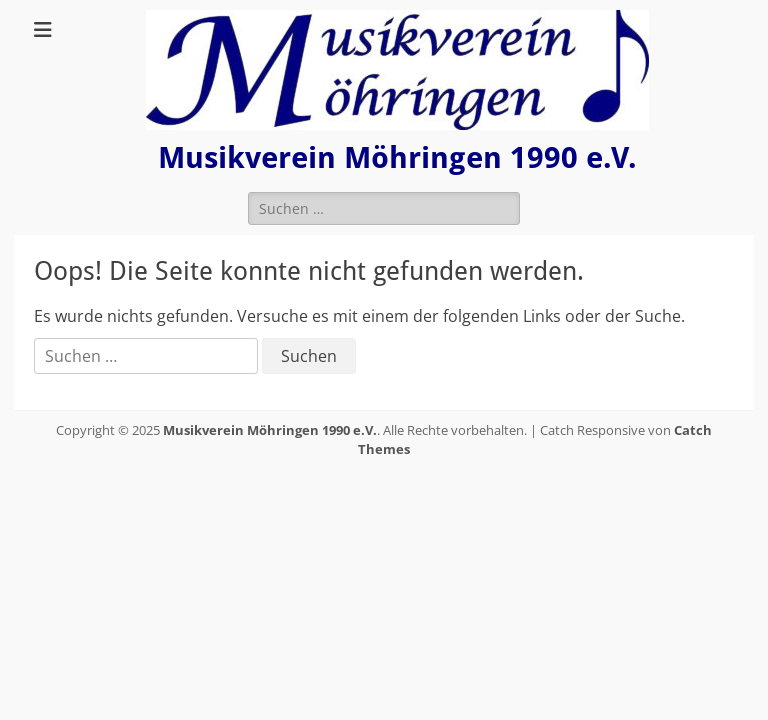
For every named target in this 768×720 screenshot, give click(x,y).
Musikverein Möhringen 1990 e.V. (397, 157)
